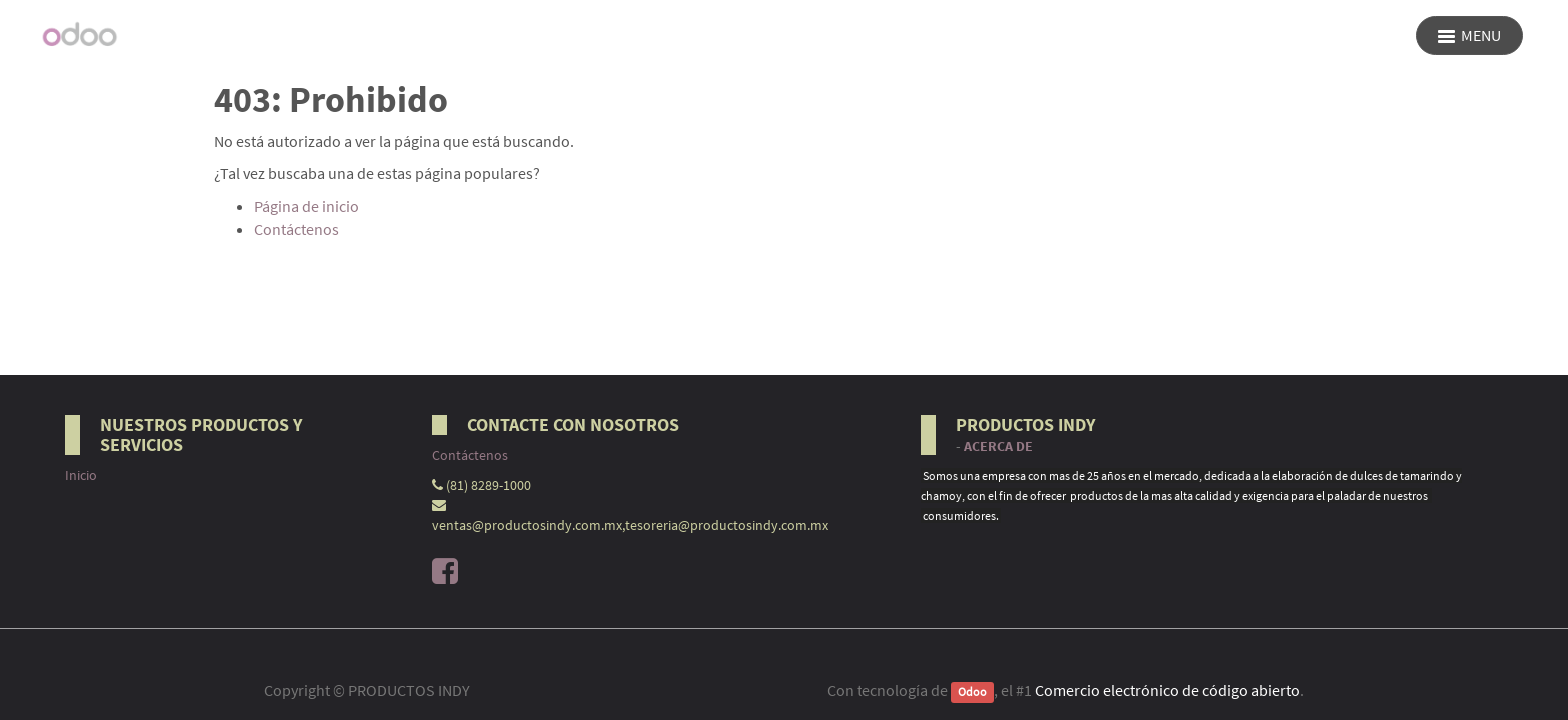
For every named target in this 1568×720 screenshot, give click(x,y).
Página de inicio (306, 206)
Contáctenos (296, 229)
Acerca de (998, 446)
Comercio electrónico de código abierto (1167, 690)
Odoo (972, 691)
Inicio (81, 475)
